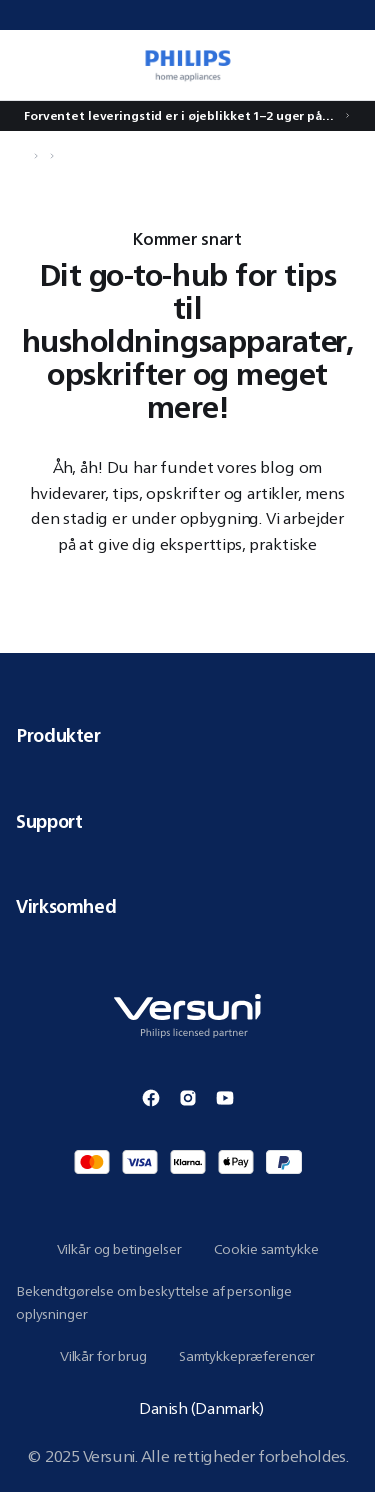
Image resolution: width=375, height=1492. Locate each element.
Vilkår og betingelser (119, 1249)
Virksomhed (187, 906)
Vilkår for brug (103, 1356)
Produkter (187, 735)
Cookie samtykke (266, 1249)
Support (187, 821)
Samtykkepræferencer (247, 1356)
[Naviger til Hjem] (22, 156)
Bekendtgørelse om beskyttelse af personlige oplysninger (154, 1302)
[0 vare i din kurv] (349, 65)
